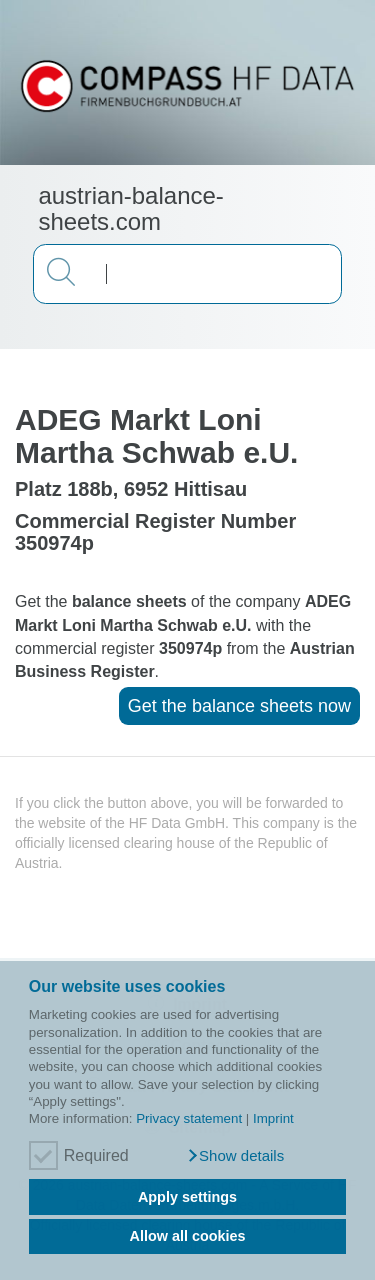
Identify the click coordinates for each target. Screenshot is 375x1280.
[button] (235, 1156)
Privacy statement (189, 1118)
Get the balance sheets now (239, 706)
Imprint (273, 1118)
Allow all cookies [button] (188, 1236)
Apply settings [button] (187, 1197)
